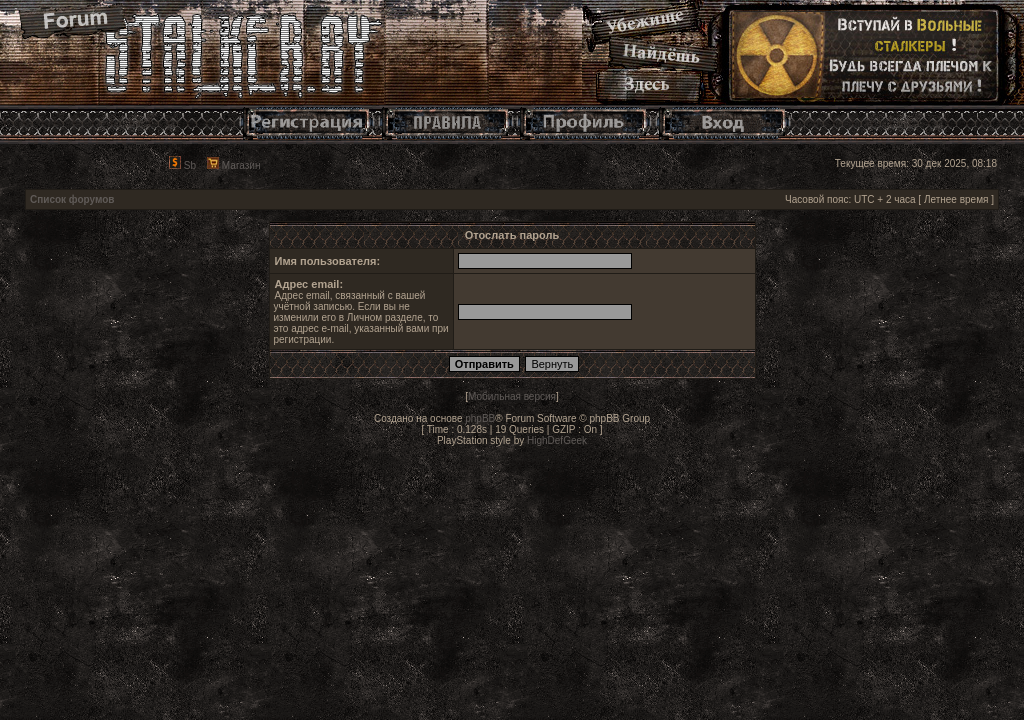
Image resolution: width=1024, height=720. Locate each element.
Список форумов (72, 199)
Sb (182, 165)
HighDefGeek (557, 440)
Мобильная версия (512, 396)
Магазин (233, 165)
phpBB (480, 418)
